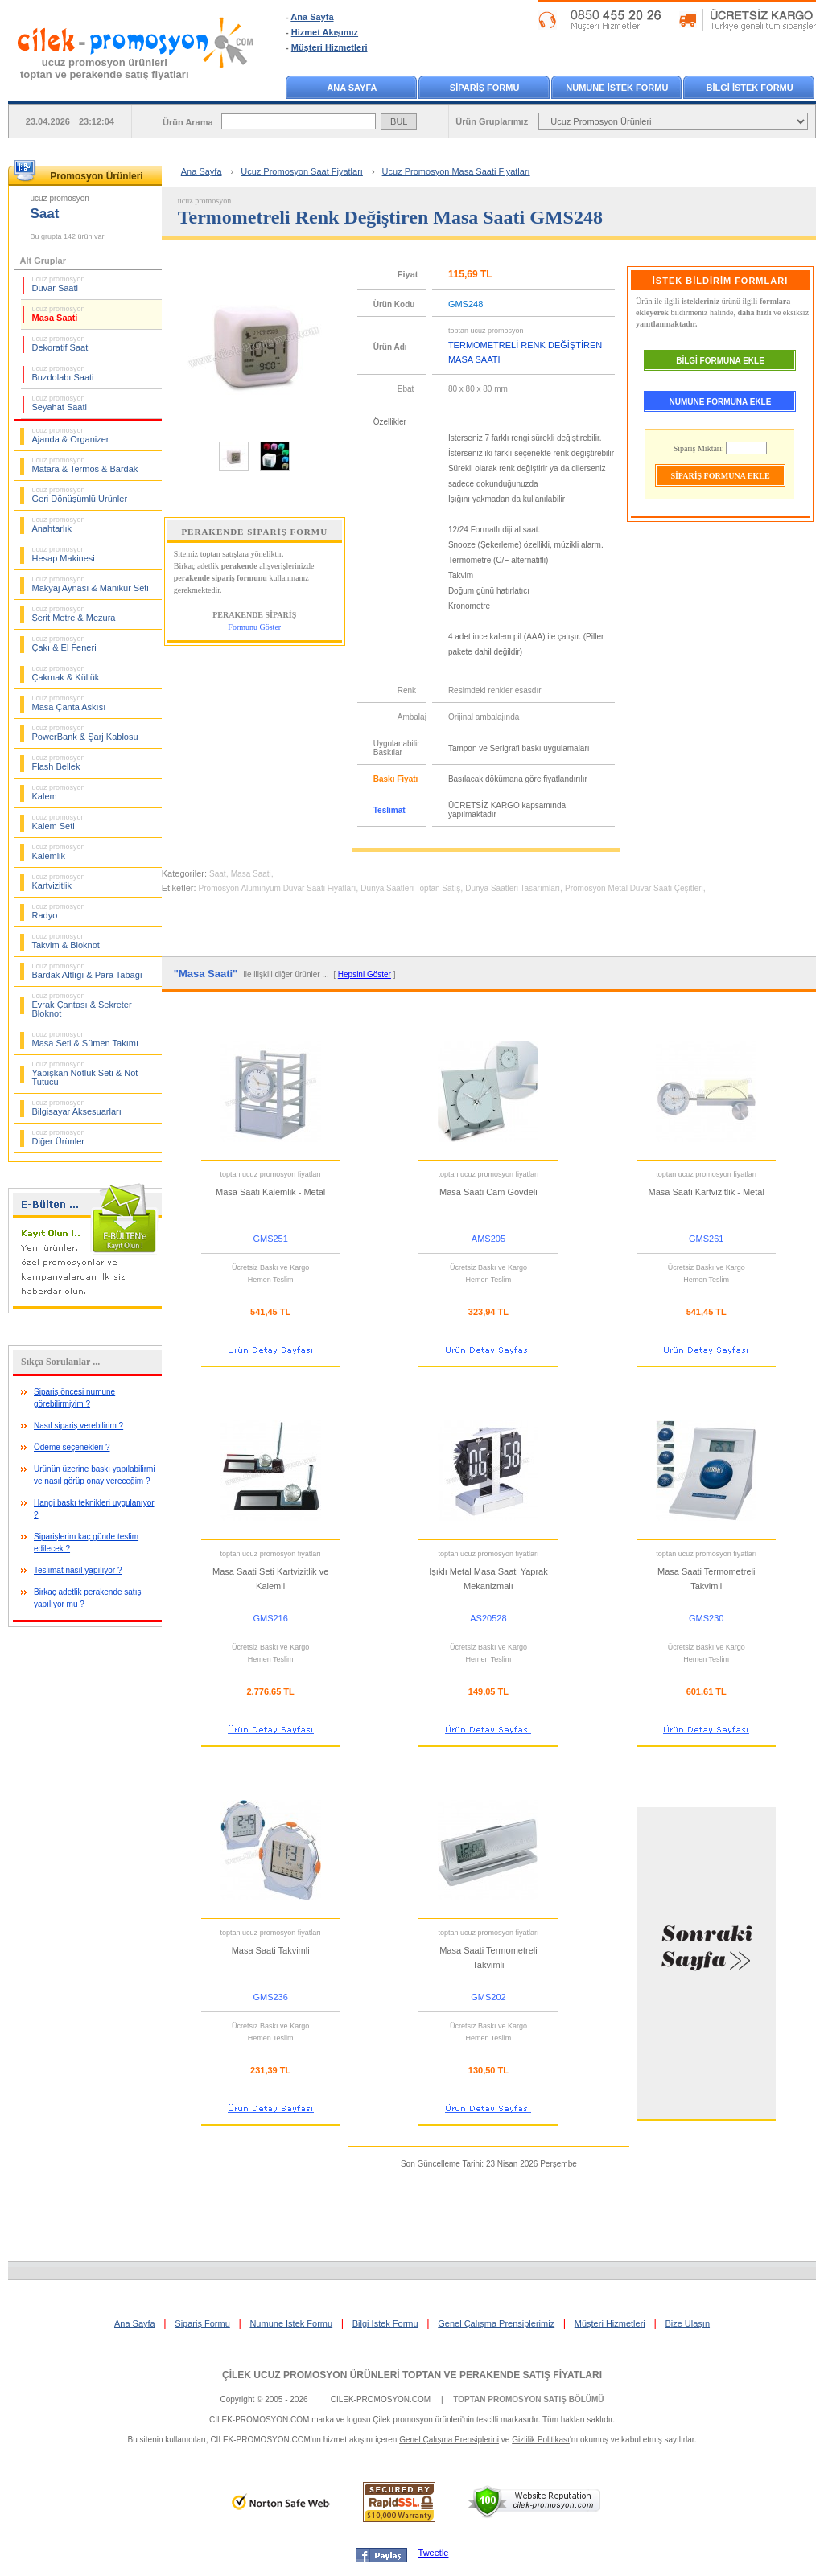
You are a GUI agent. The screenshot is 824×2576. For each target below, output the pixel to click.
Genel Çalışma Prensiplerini (449, 2439)
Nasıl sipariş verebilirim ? (78, 1425)
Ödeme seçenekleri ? (72, 1447)
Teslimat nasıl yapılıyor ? (78, 1570)
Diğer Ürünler (58, 1137)
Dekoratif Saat (60, 343)
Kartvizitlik (58, 881)
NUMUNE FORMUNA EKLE (721, 401)
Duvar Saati (58, 284)
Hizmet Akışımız (324, 32)
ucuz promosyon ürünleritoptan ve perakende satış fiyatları (104, 68)
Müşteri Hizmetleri (329, 47)
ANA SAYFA (352, 87)
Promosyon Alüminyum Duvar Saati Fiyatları (277, 888)
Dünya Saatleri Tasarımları (512, 888)
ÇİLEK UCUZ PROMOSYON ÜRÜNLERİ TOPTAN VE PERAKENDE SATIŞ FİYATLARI (412, 2375)
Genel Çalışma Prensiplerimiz (496, 2323)
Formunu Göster (254, 626)
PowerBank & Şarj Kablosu (85, 733)
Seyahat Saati (60, 403)
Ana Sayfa (311, 17)
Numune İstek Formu (290, 2323)
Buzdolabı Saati (63, 373)
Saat (217, 873)
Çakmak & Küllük (66, 673)
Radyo (58, 911)
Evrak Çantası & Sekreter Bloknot (82, 1005)
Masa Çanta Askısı (69, 703)
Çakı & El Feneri (64, 643)
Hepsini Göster (364, 974)
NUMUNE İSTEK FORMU (617, 87)
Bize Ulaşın (687, 2323)
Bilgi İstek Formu (385, 2323)
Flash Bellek (58, 762)
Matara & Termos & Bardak (85, 465)
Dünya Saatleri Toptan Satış (410, 888)
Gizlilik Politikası (541, 2439)
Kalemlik (58, 852)
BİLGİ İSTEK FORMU (750, 87)
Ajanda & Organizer (70, 435)
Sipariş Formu (202, 2323)
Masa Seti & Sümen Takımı (85, 1039)
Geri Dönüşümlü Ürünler (80, 494)
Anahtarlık (58, 524)
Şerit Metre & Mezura (74, 613)
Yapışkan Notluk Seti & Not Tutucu (85, 1073)
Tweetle (433, 2553)
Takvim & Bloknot (66, 941)
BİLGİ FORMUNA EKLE (720, 360)
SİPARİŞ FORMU (485, 87)
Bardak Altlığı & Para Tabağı (87, 971)
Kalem (58, 792)
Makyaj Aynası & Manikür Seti (90, 584)
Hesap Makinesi (63, 554)
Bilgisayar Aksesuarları (77, 1107)
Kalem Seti (58, 822)
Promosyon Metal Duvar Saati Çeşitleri (634, 888)
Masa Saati (58, 314)
